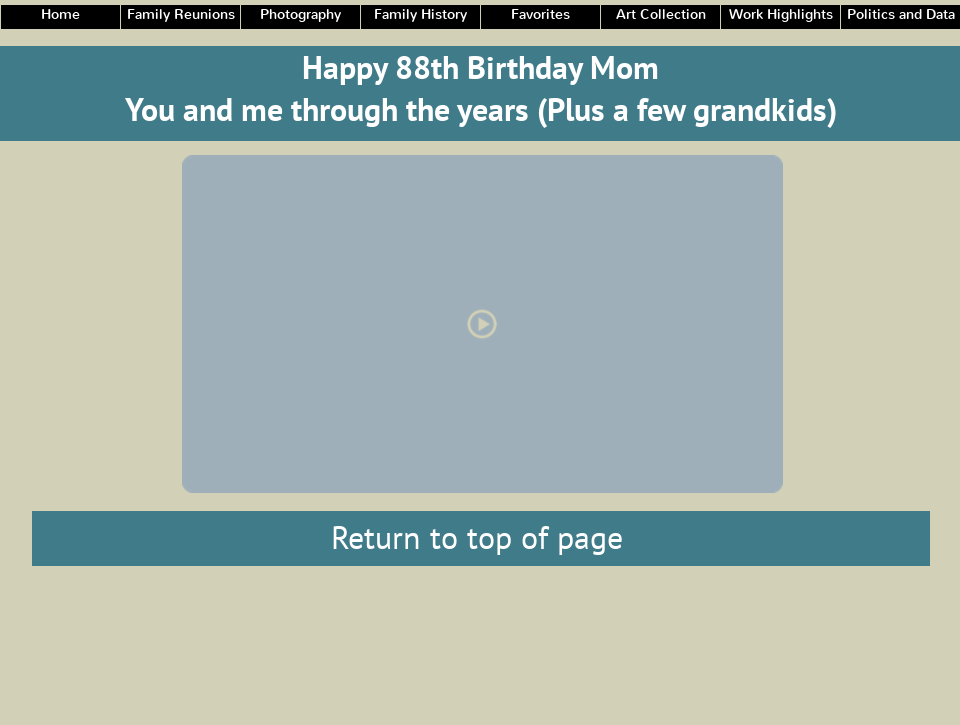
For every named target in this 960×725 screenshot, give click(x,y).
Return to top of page (477, 537)
